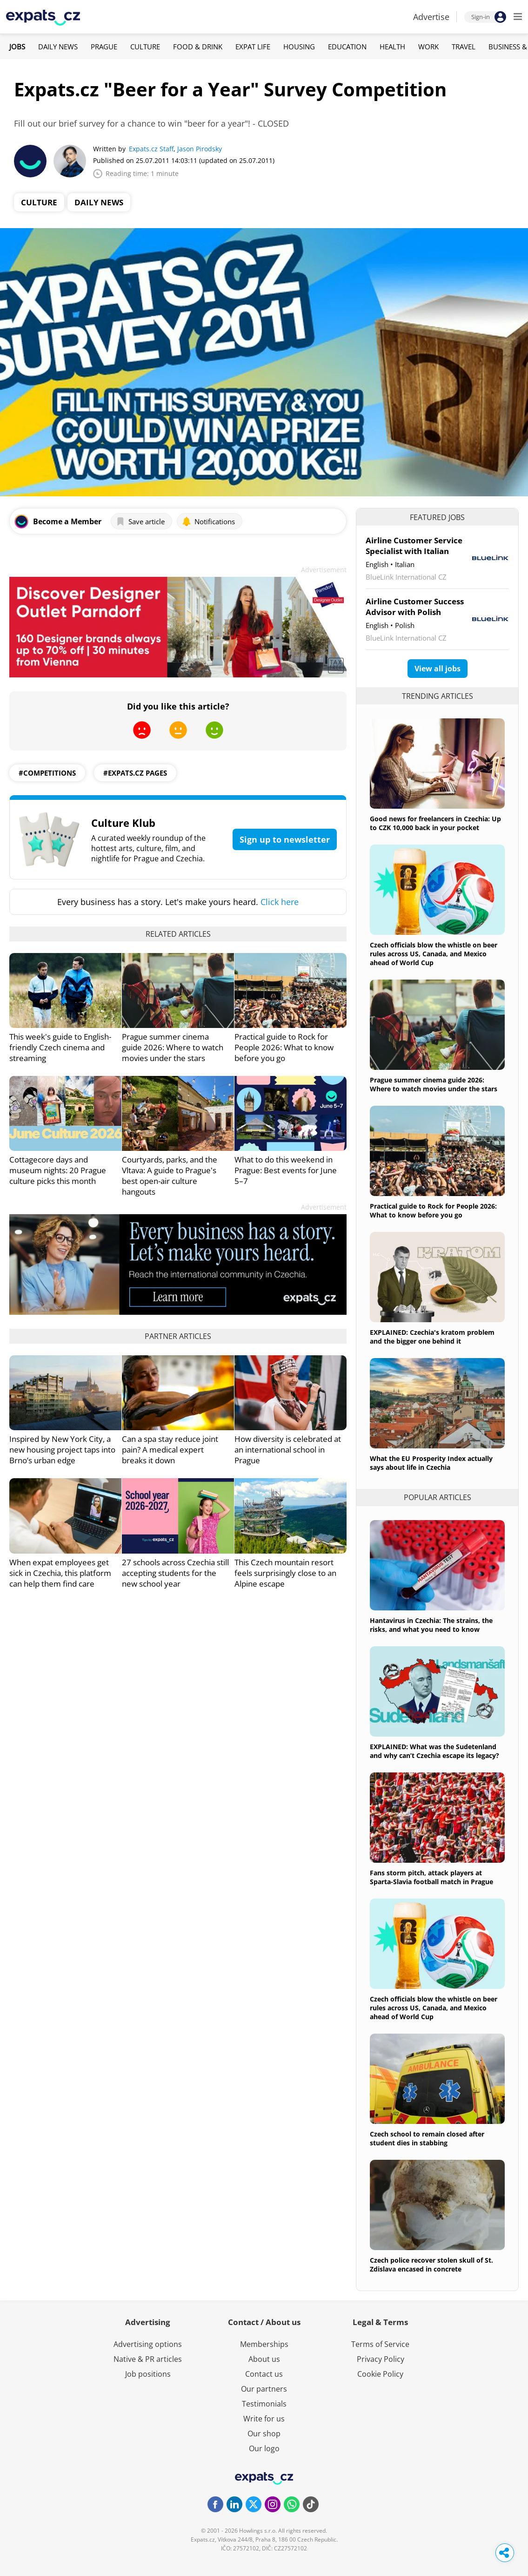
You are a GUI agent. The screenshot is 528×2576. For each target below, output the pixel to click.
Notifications (208, 521)
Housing (299, 46)
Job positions (148, 2374)
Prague (104, 46)
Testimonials (264, 2404)
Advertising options (148, 2344)
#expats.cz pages (135, 773)
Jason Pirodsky (199, 148)
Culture (145, 46)
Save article (140, 521)
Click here (280, 901)
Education (347, 46)
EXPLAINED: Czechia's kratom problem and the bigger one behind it (432, 1336)
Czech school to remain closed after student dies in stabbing (427, 2138)
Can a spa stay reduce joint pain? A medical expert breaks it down (170, 1449)
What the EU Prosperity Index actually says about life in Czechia (431, 1463)
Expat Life (252, 46)
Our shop (264, 2433)
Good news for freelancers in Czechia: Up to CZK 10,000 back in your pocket (435, 823)
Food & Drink (197, 46)
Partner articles (178, 1336)
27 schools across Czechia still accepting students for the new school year (175, 1573)
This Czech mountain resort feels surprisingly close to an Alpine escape (285, 1573)
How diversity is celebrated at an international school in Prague (287, 1449)
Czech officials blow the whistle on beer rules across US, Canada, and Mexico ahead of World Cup (433, 953)
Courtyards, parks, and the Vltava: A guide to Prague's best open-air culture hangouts (169, 1175)
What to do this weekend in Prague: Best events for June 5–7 (285, 1170)
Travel (463, 46)
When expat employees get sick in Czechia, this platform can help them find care (60, 1573)
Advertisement (324, 569)
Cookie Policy (380, 2374)
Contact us (264, 2374)
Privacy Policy (380, 2359)
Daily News (58, 46)
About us (264, 2359)
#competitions (47, 773)
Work (428, 46)
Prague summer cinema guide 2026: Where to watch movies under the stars (172, 1047)
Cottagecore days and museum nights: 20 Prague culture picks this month (57, 1170)
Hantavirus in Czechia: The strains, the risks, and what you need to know (431, 1625)
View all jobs (437, 668)
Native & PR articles (148, 2359)
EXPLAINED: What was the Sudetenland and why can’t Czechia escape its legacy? (434, 1751)
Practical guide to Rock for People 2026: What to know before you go (284, 1047)
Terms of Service (380, 2344)
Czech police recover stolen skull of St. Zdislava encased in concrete (431, 2264)
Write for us (264, 2419)
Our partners (264, 2389)
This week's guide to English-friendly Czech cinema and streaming (60, 1047)
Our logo (264, 2448)
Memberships (264, 2344)
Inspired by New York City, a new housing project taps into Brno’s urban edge (62, 1449)
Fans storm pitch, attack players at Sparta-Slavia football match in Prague (431, 1877)
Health (392, 46)
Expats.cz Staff (151, 148)
